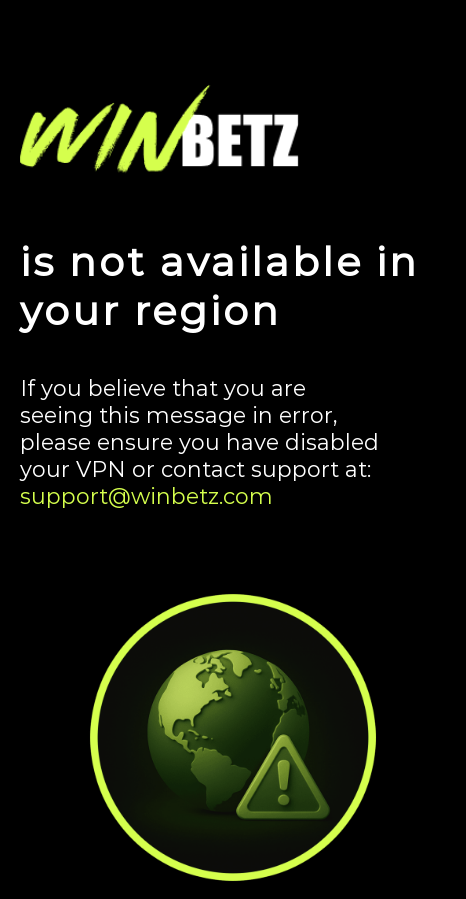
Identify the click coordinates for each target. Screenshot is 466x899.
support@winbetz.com (146, 496)
